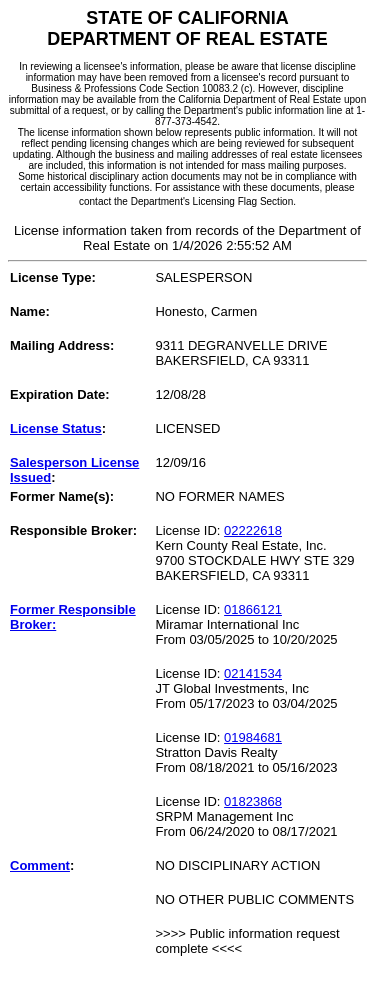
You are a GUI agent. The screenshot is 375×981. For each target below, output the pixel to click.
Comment (40, 865)
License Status (56, 428)
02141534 (253, 673)
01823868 (253, 801)
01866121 (253, 609)
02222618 (253, 530)
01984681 (253, 737)
